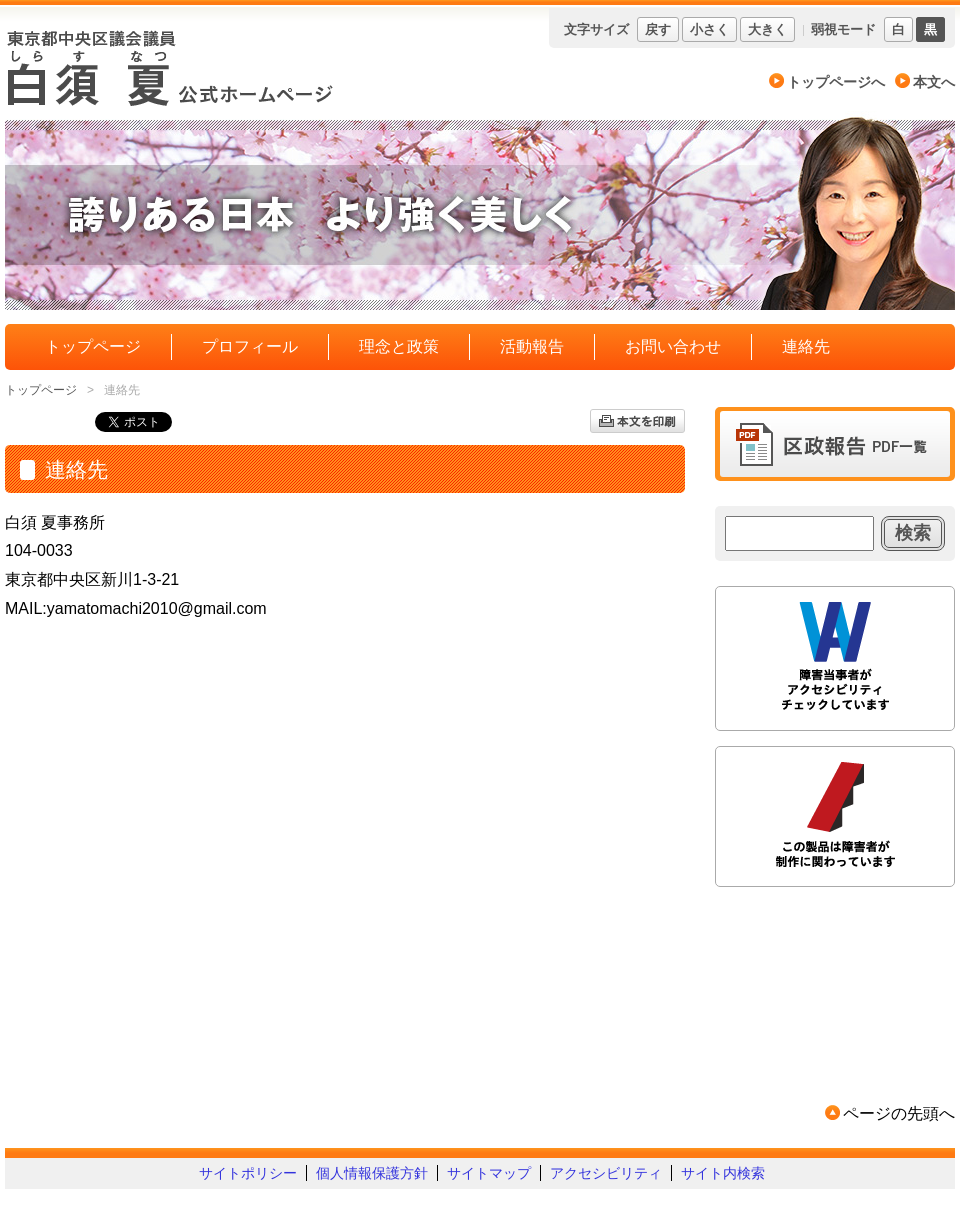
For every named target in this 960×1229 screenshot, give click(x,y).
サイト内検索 (723, 1173)
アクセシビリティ (606, 1173)
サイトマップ (489, 1173)
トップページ (93, 346)
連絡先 (806, 346)
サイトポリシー (248, 1173)
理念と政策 (399, 346)
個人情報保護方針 (372, 1173)
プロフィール (250, 346)
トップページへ (836, 82)
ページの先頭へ (899, 1113)
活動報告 (532, 346)
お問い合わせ (673, 346)
